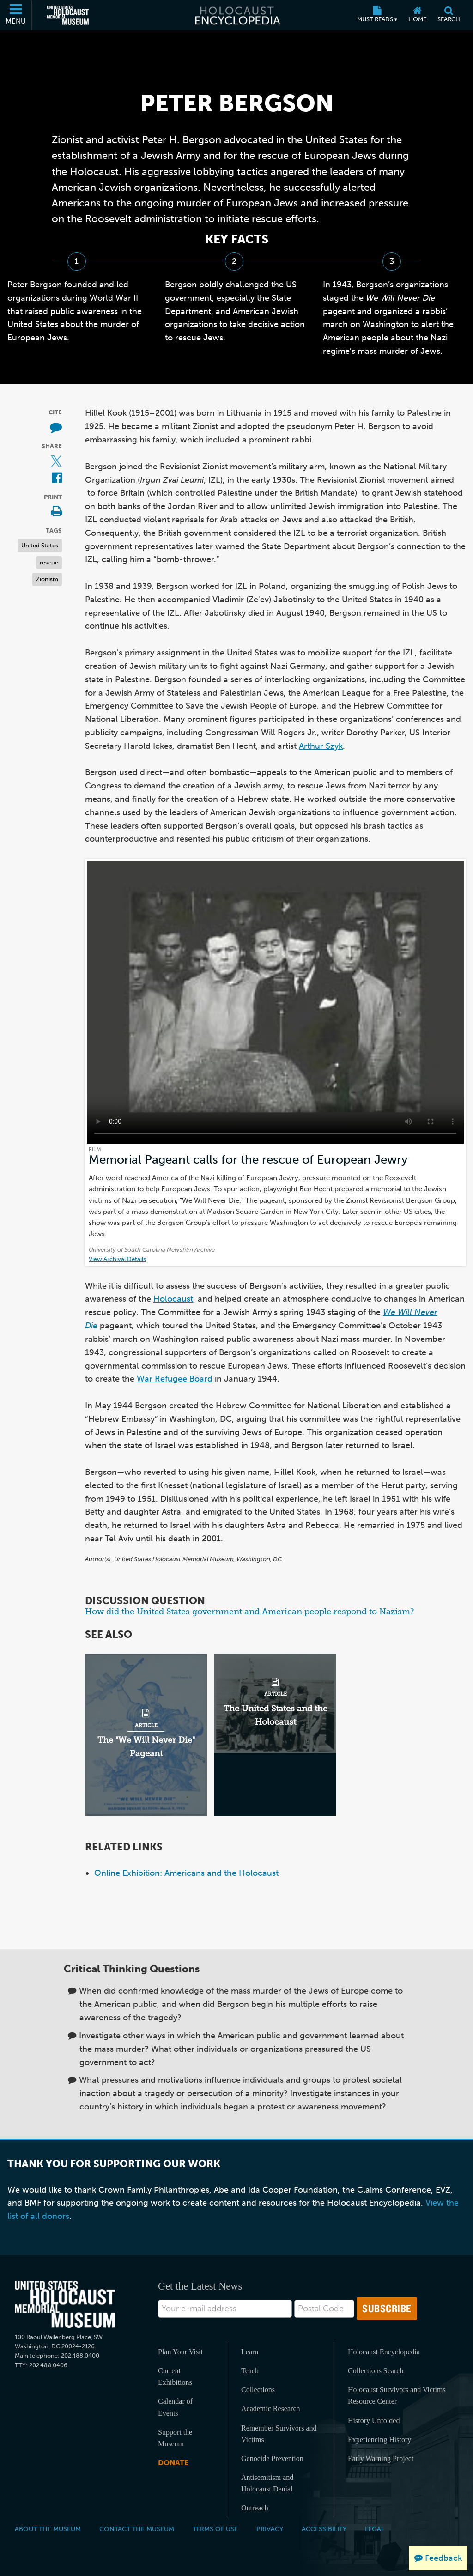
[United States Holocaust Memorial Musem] (65, 2304)
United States (39, 545)
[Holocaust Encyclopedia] (236, 15)
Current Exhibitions (175, 2376)
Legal (374, 2529)
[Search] (449, 15)
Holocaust (173, 1299)
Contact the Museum (136, 2529)
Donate (173, 2462)
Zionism (47, 579)
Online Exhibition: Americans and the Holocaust (186, 1873)
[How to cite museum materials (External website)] (56, 428)
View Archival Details (117, 1258)
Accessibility (324, 2529)
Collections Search (375, 2371)
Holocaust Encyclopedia (384, 2352)
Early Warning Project (380, 2458)
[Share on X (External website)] (56, 461)
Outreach (254, 2508)
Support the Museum (175, 2438)
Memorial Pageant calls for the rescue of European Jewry (248, 1159)
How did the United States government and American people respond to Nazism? (249, 1611)
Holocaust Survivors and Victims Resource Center (397, 2395)
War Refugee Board (174, 1379)
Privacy (269, 2529)
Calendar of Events (175, 2407)
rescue (49, 562)
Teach (250, 2371)
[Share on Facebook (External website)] (57, 478)
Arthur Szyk (321, 746)
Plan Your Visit (180, 2352)
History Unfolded (374, 2420)
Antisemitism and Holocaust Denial (267, 2483)
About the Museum (48, 2529)
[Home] (417, 15)
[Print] (56, 512)
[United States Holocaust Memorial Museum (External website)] (68, 15)
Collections (258, 2390)
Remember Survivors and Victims (279, 2433)
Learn (249, 2352)
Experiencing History (379, 2439)
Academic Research (270, 2408)
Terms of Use (215, 2529)
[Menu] (16, 15)
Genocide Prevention (272, 2458)
